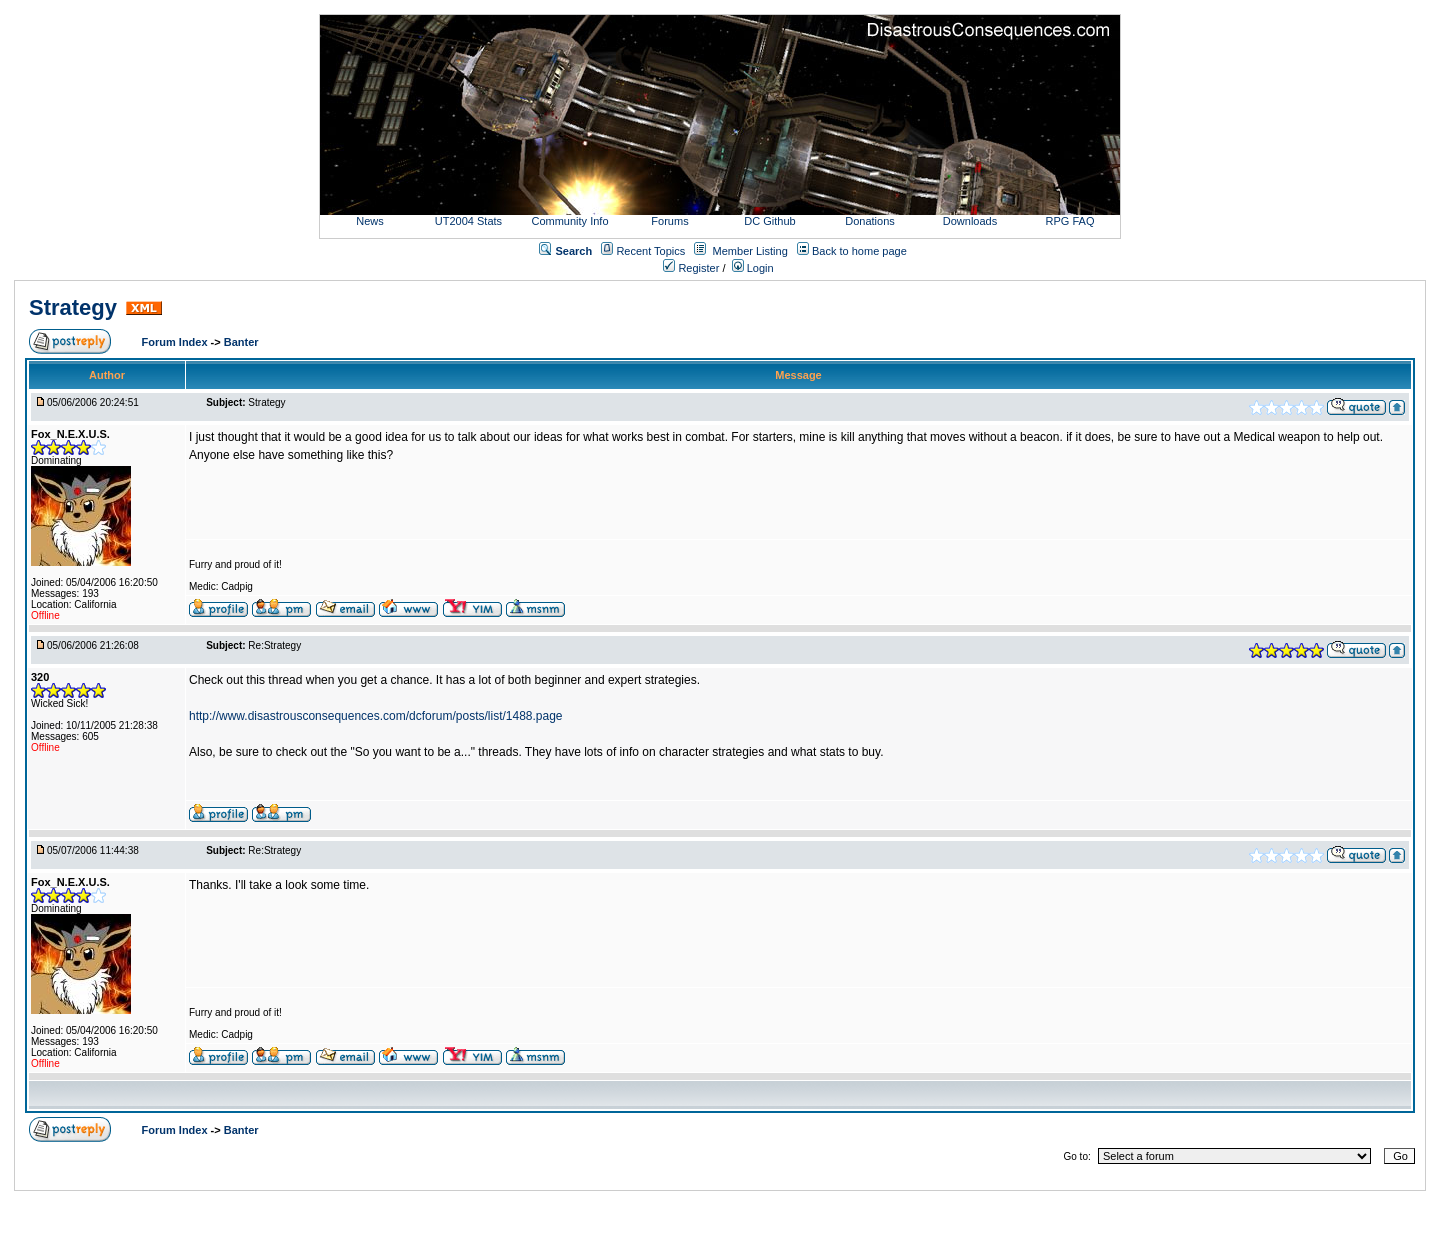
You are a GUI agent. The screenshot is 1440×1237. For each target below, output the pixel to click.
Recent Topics (650, 251)
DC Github (769, 221)
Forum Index (176, 342)
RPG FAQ (1070, 221)
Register (691, 268)
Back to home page (859, 251)
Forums (669, 221)
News (370, 221)
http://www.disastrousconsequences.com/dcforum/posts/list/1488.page (376, 716)
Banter (241, 342)
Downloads (970, 221)
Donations (870, 221)
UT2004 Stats (470, 221)
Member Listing (750, 251)
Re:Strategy (274, 645)
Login (753, 268)
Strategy (73, 307)
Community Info (569, 221)
